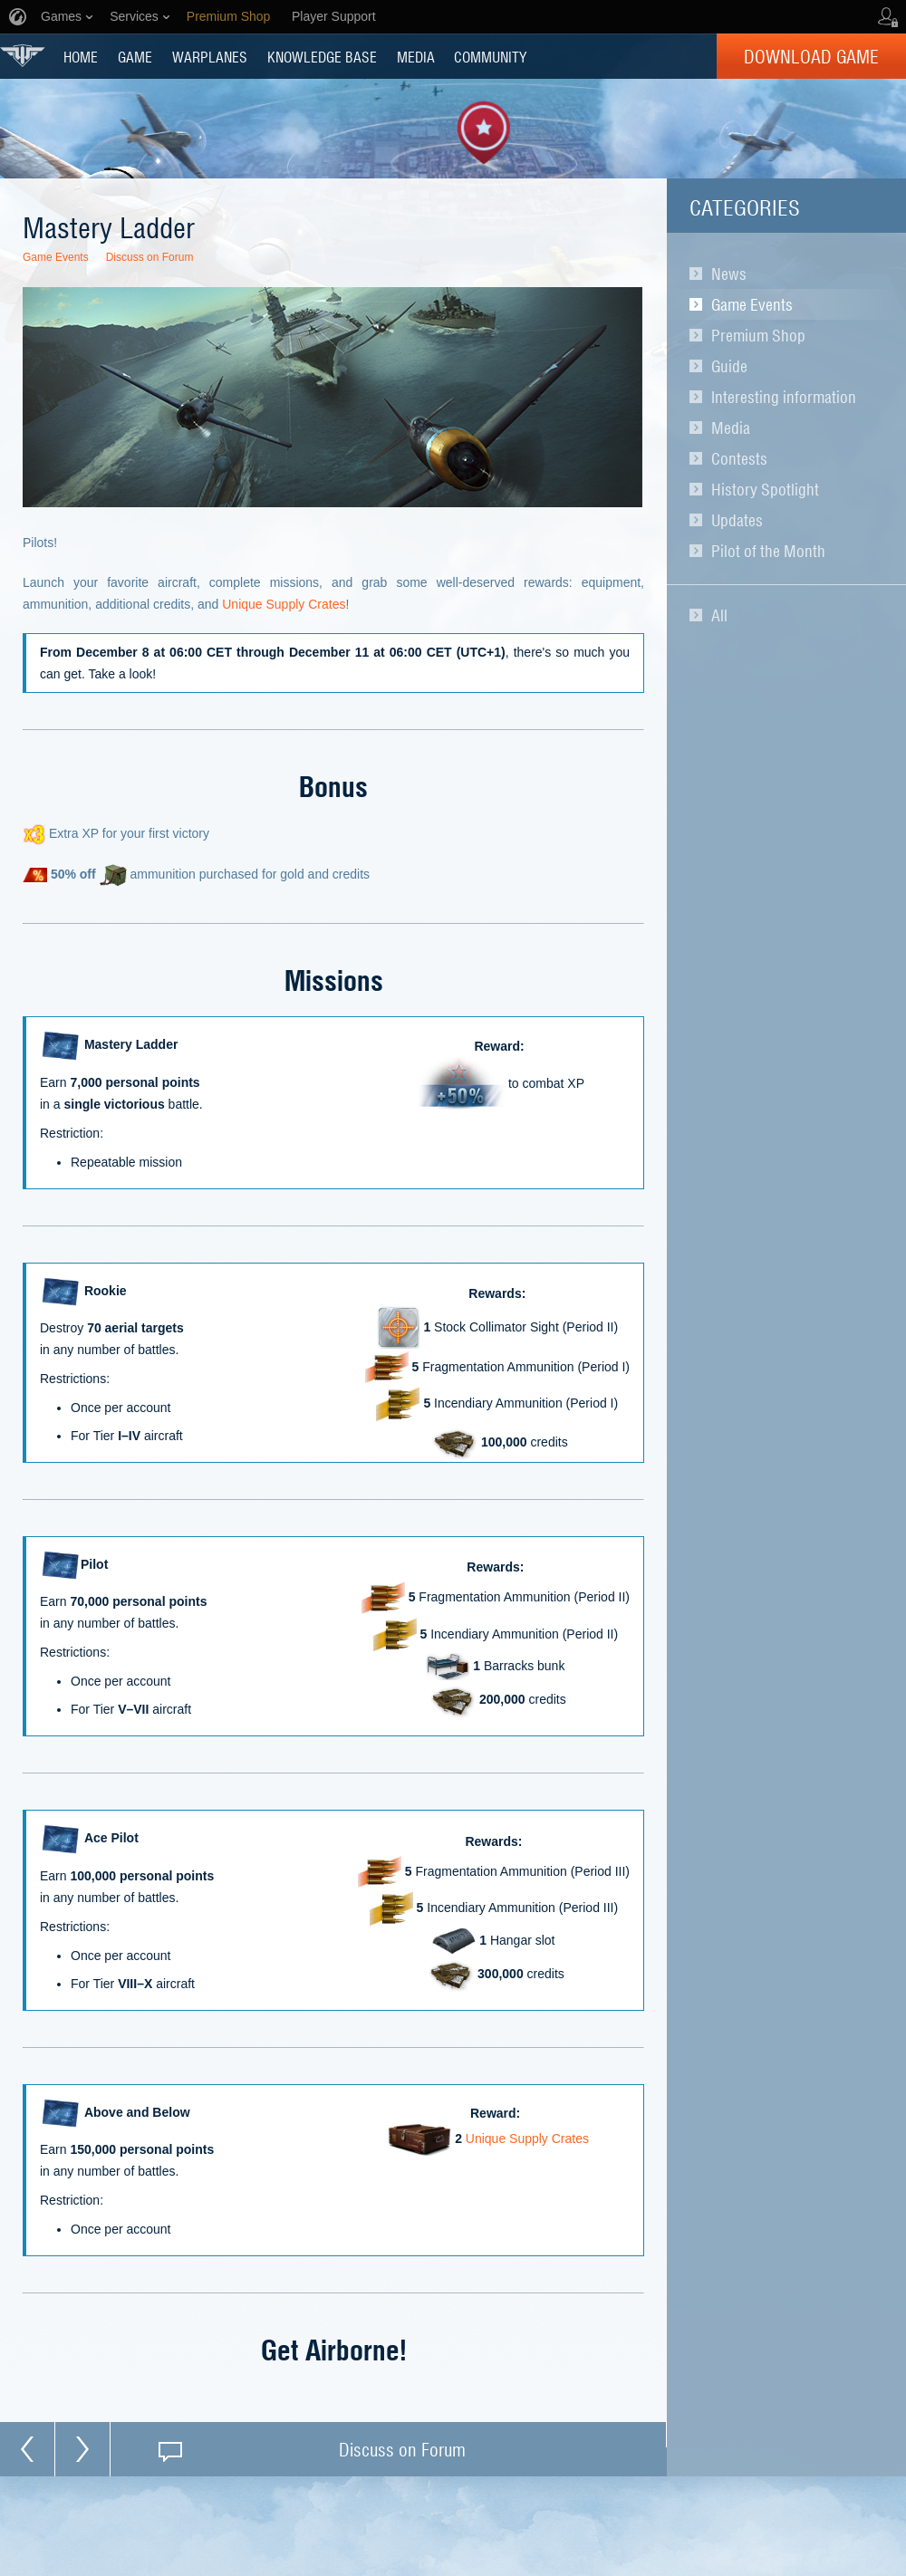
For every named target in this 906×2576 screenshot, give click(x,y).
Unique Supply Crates (283, 604)
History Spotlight (765, 489)
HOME (80, 56)
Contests (739, 458)
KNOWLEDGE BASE (322, 56)
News (729, 274)
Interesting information (783, 397)
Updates (737, 520)
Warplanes (209, 56)
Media (730, 427)
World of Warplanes (22, 55)
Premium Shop (758, 335)
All (719, 615)
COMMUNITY (490, 56)
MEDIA (416, 56)
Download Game (811, 56)
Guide (729, 366)
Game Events (752, 304)
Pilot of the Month (768, 551)
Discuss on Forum (150, 257)
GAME (135, 56)
